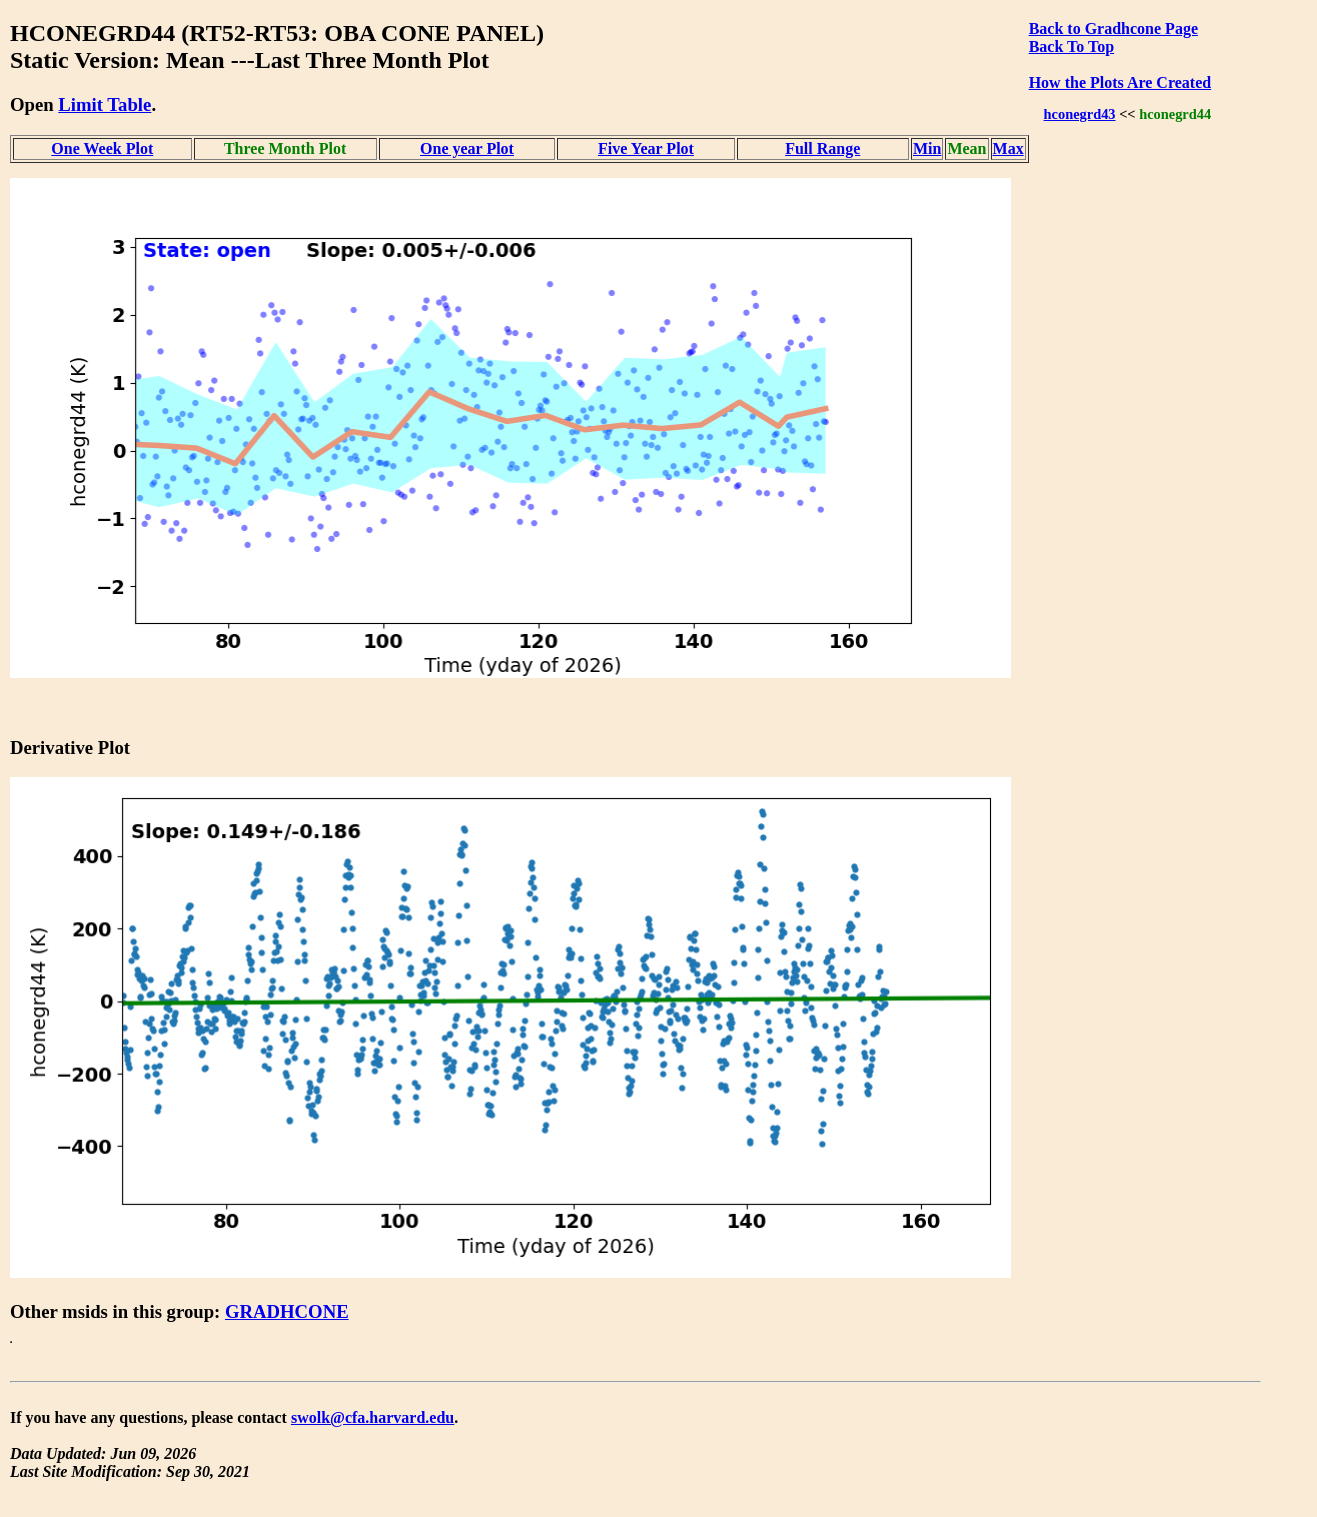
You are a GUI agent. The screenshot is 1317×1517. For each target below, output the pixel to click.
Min (927, 148)
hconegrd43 (1080, 114)
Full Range (822, 148)
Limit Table (104, 104)
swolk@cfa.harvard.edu (372, 1417)
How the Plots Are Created (1120, 82)
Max (1008, 148)
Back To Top (1071, 46)
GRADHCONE (287, 1311)
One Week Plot (102, 148)
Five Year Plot (646, 148)
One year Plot (467, 148)
